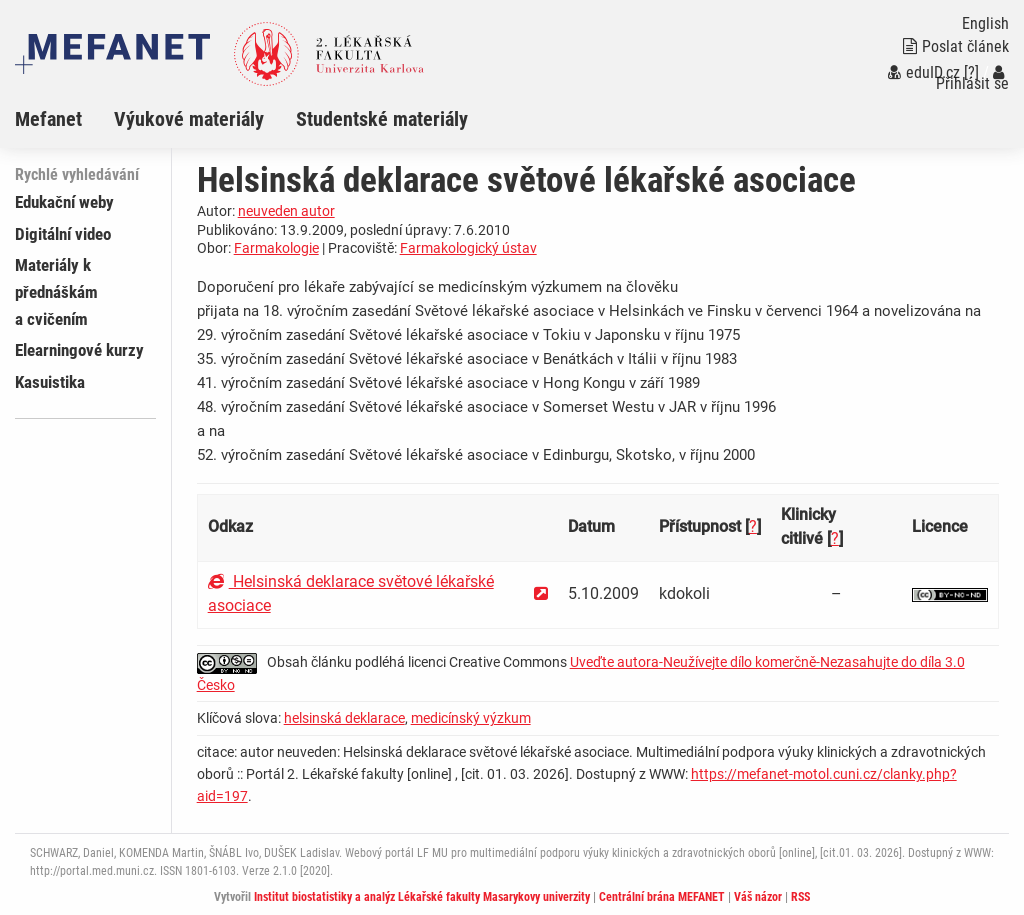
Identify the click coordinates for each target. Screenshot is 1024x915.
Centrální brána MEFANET (662, 897)
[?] (971, 72)
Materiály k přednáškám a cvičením (56, 292)
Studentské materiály (382, 119)
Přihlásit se (972, 78)
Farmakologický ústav (468, 248)
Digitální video (63, 234)
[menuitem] (64, 119)
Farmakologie (276, 248)
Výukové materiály (189, 119)
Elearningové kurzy (79, 350)
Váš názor (758, 897)
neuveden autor (286, 211)
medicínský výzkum (471, 718)
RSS (800, 897)
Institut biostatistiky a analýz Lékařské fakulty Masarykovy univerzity (422, 897)
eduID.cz (924, 72)
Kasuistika (50, 382)
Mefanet (48, 119)
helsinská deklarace (344, 718)
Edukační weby (64, 202)
